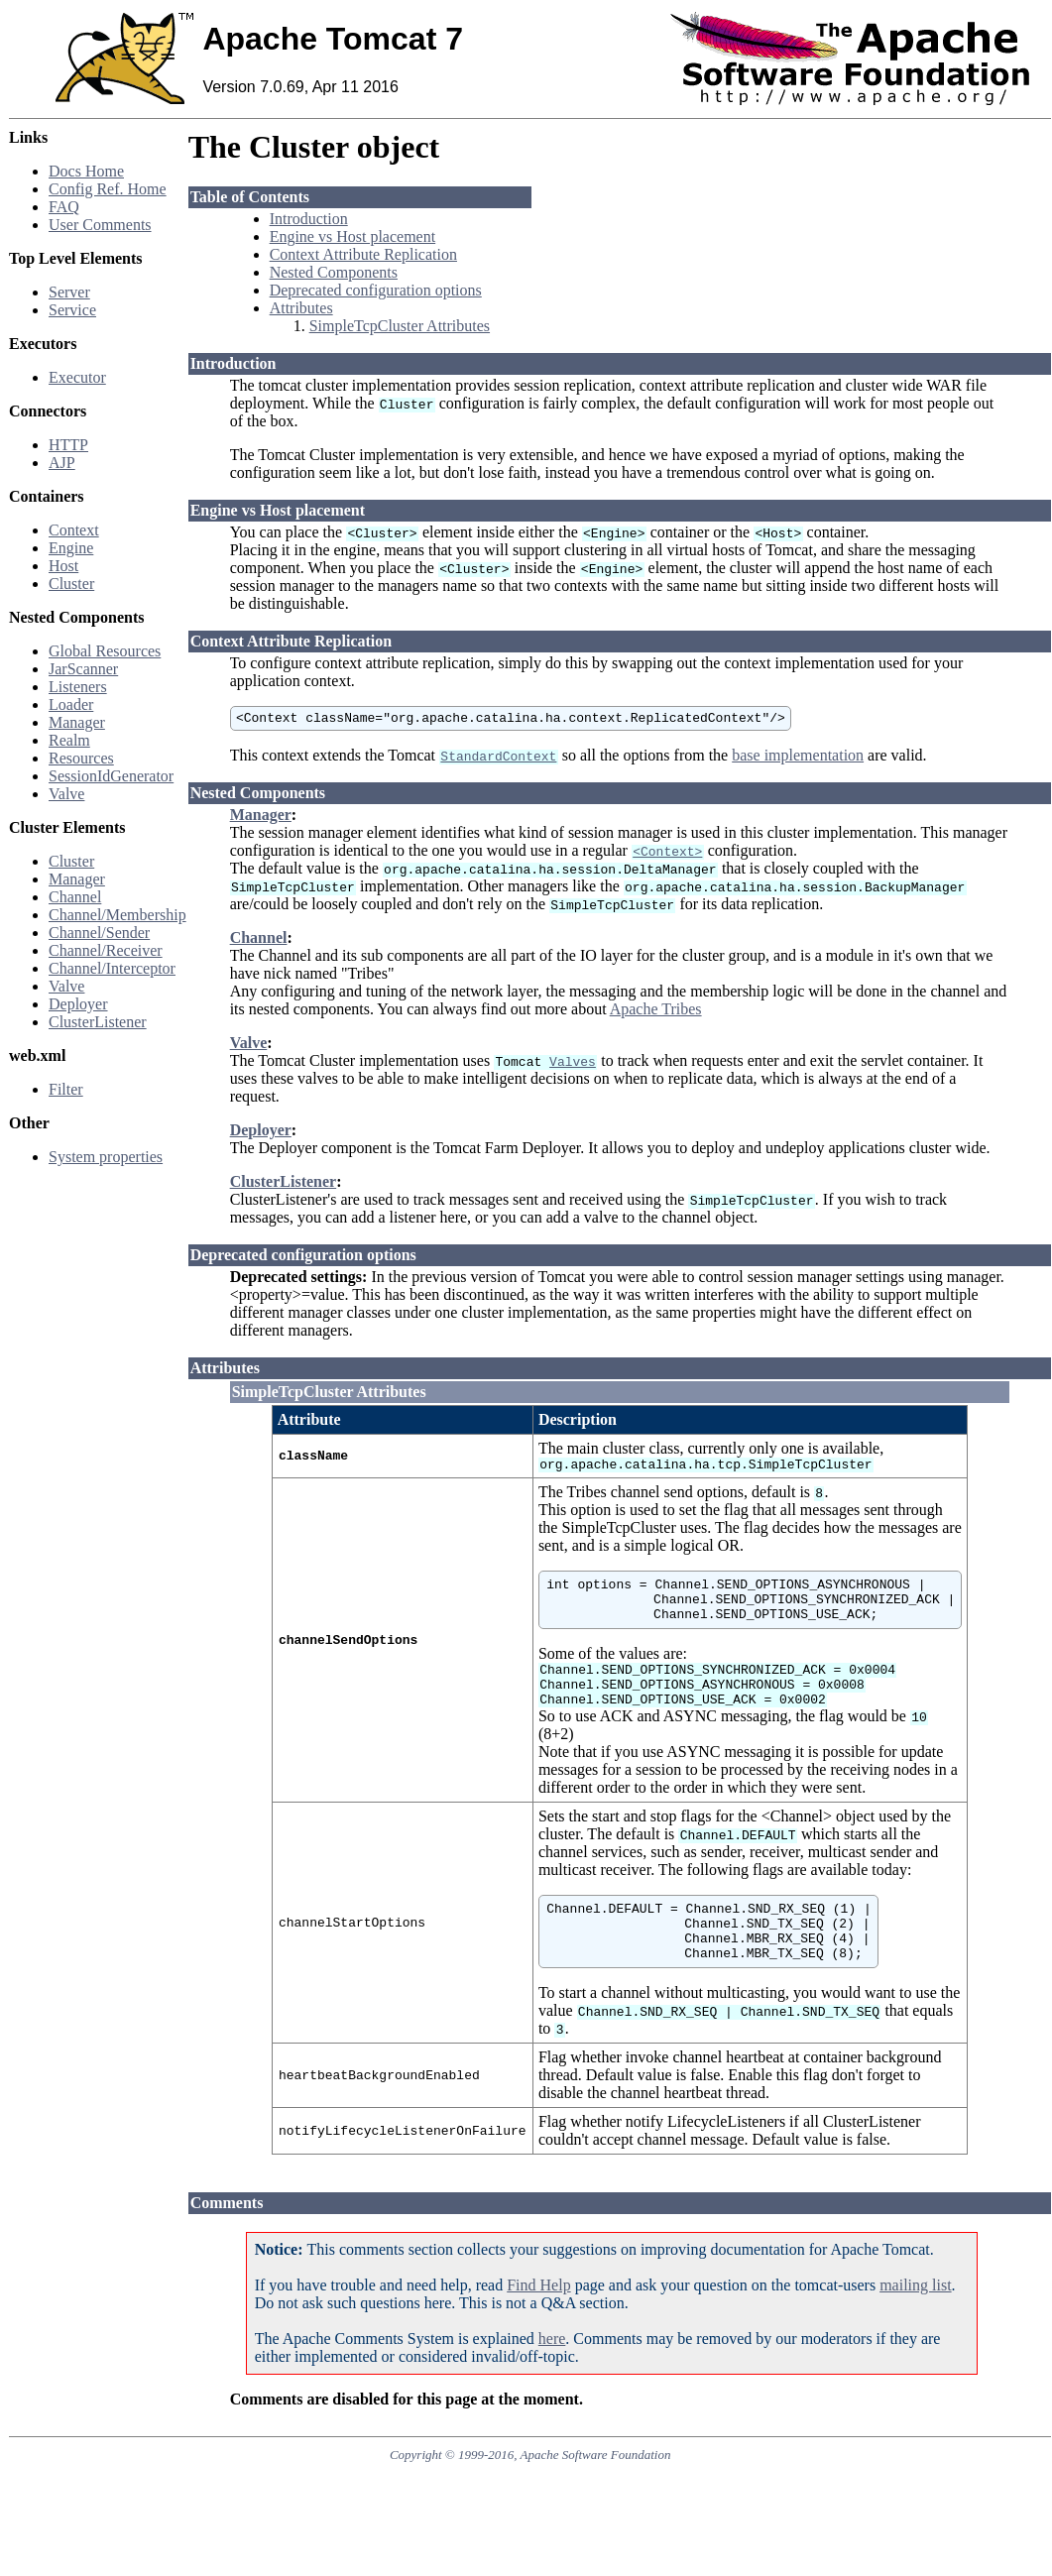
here (552, 2374)
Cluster (71, 583)
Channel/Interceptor (112, 968)
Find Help (538, 2320)
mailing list (915, 2320)
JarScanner (83, 668)
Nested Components (334, 272)
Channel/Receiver (106, 950)
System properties (106, 1156)
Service (72, 309)
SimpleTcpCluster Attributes (399, 325)
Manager (77, 722)
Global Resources (105, 651)
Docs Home (86, 171)
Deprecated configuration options (376, 290)
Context (74, 530)
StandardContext (498, 758)
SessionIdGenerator (111, 775)
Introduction (309, 218)
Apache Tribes (656, 1011)
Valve (66, 793)
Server (69, 292)
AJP (62, 462)
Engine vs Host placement (353, 236)
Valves (572, 1064)
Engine (71, 547)
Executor (77, 377)
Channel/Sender (99, 932)
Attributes (301, 307)
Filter (66, 1089)
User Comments (100, 224)
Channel (75, 896)
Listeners (78, 686)
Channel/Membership (117, 914)
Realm (69, 740)
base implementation (798, 758)
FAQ (64, 206)
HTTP (68, 444)
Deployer (78, 1003)
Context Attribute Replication (363, 254)
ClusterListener (98, 1021)
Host (63, 565)
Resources (81, 758)
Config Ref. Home (108, 188)
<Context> (667, 854)
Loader (71, 704)
